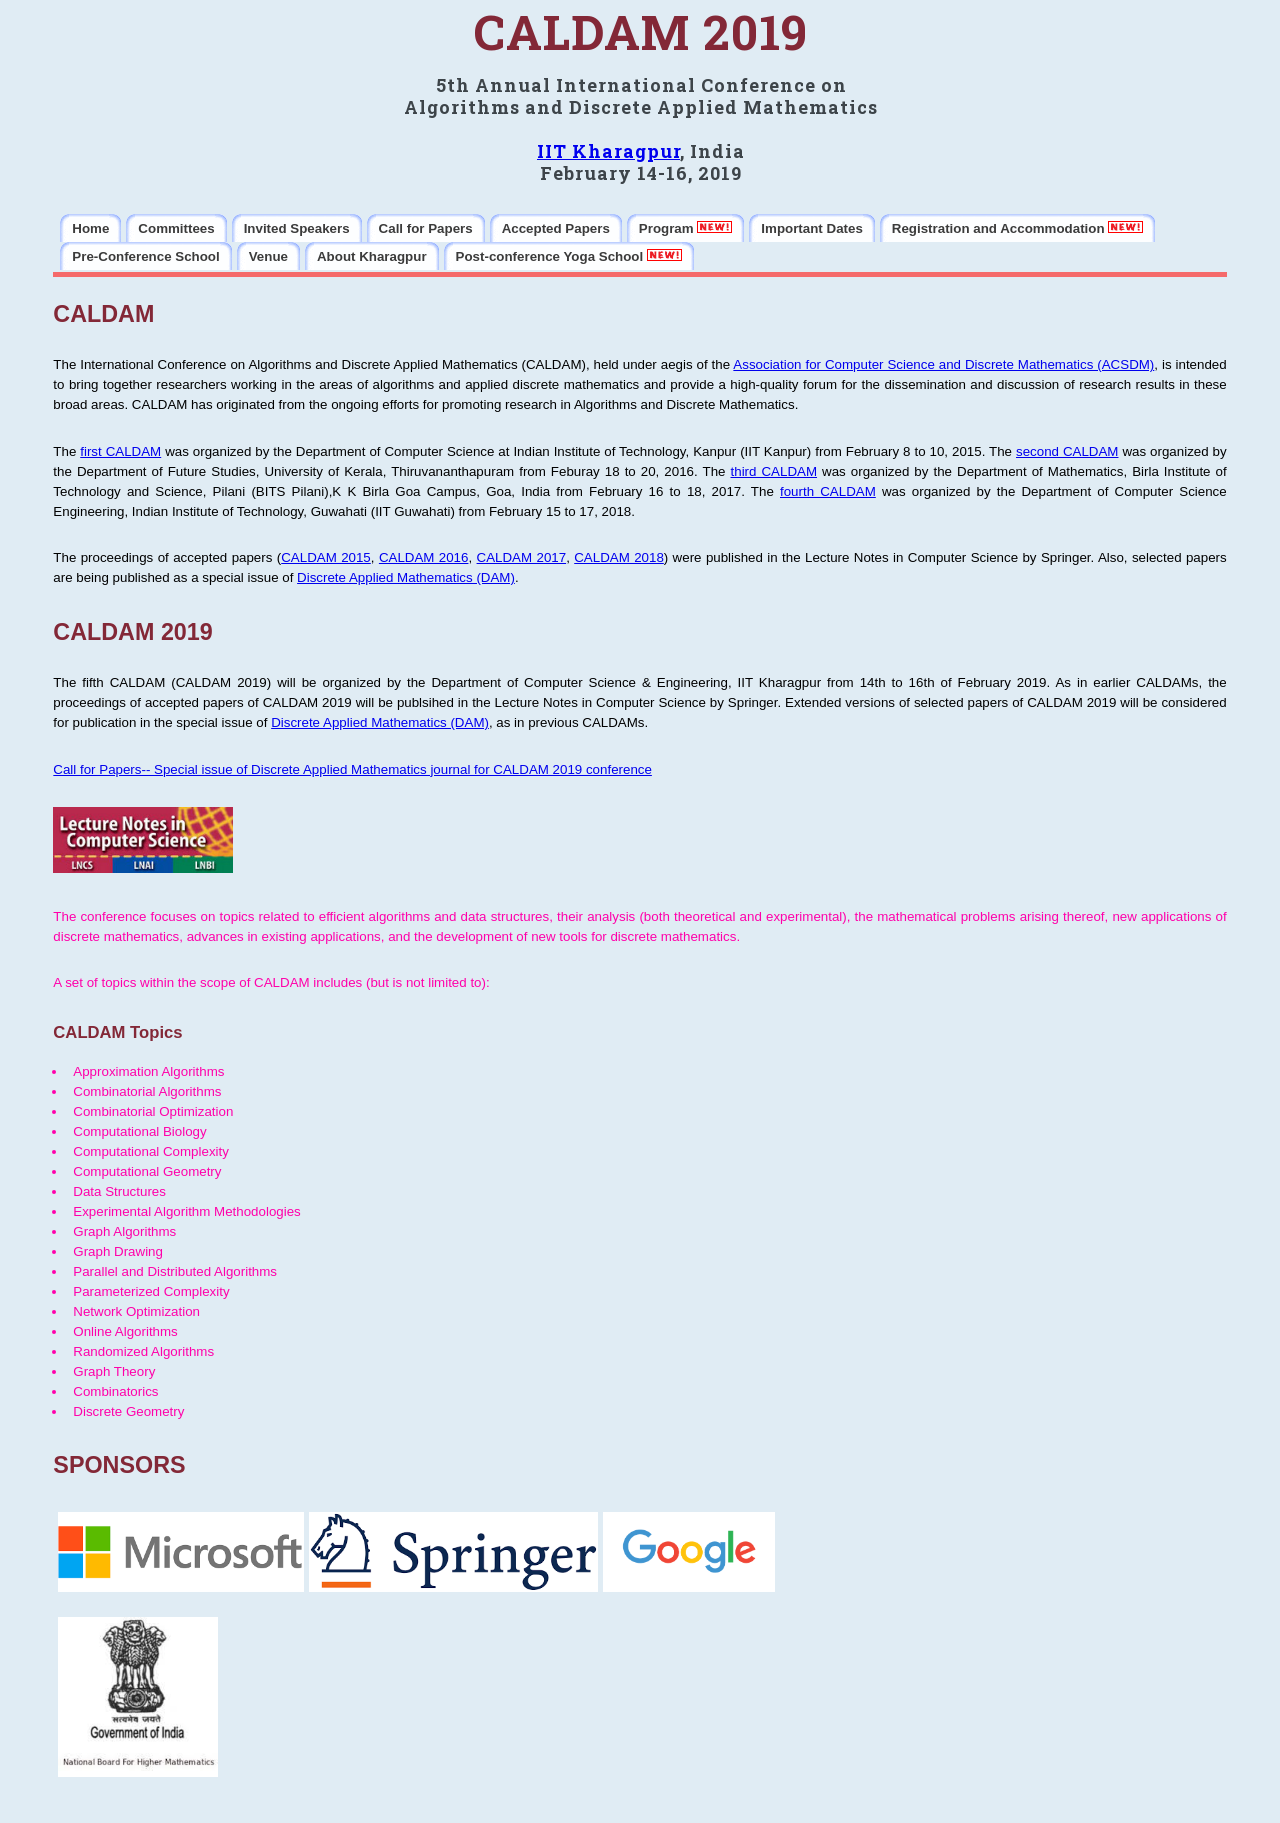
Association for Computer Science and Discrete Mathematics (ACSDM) (943, 364)
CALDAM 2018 (619, 557)
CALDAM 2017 (522, 557)
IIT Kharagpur (608, 151)
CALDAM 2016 (424, 557)
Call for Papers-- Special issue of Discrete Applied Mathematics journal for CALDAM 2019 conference (352, 769)
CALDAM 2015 (326, 557)
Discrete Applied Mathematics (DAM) (406, 577)
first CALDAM (120, 451)
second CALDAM (1067, 451)
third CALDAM (774, 471)
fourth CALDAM (828, 491)
